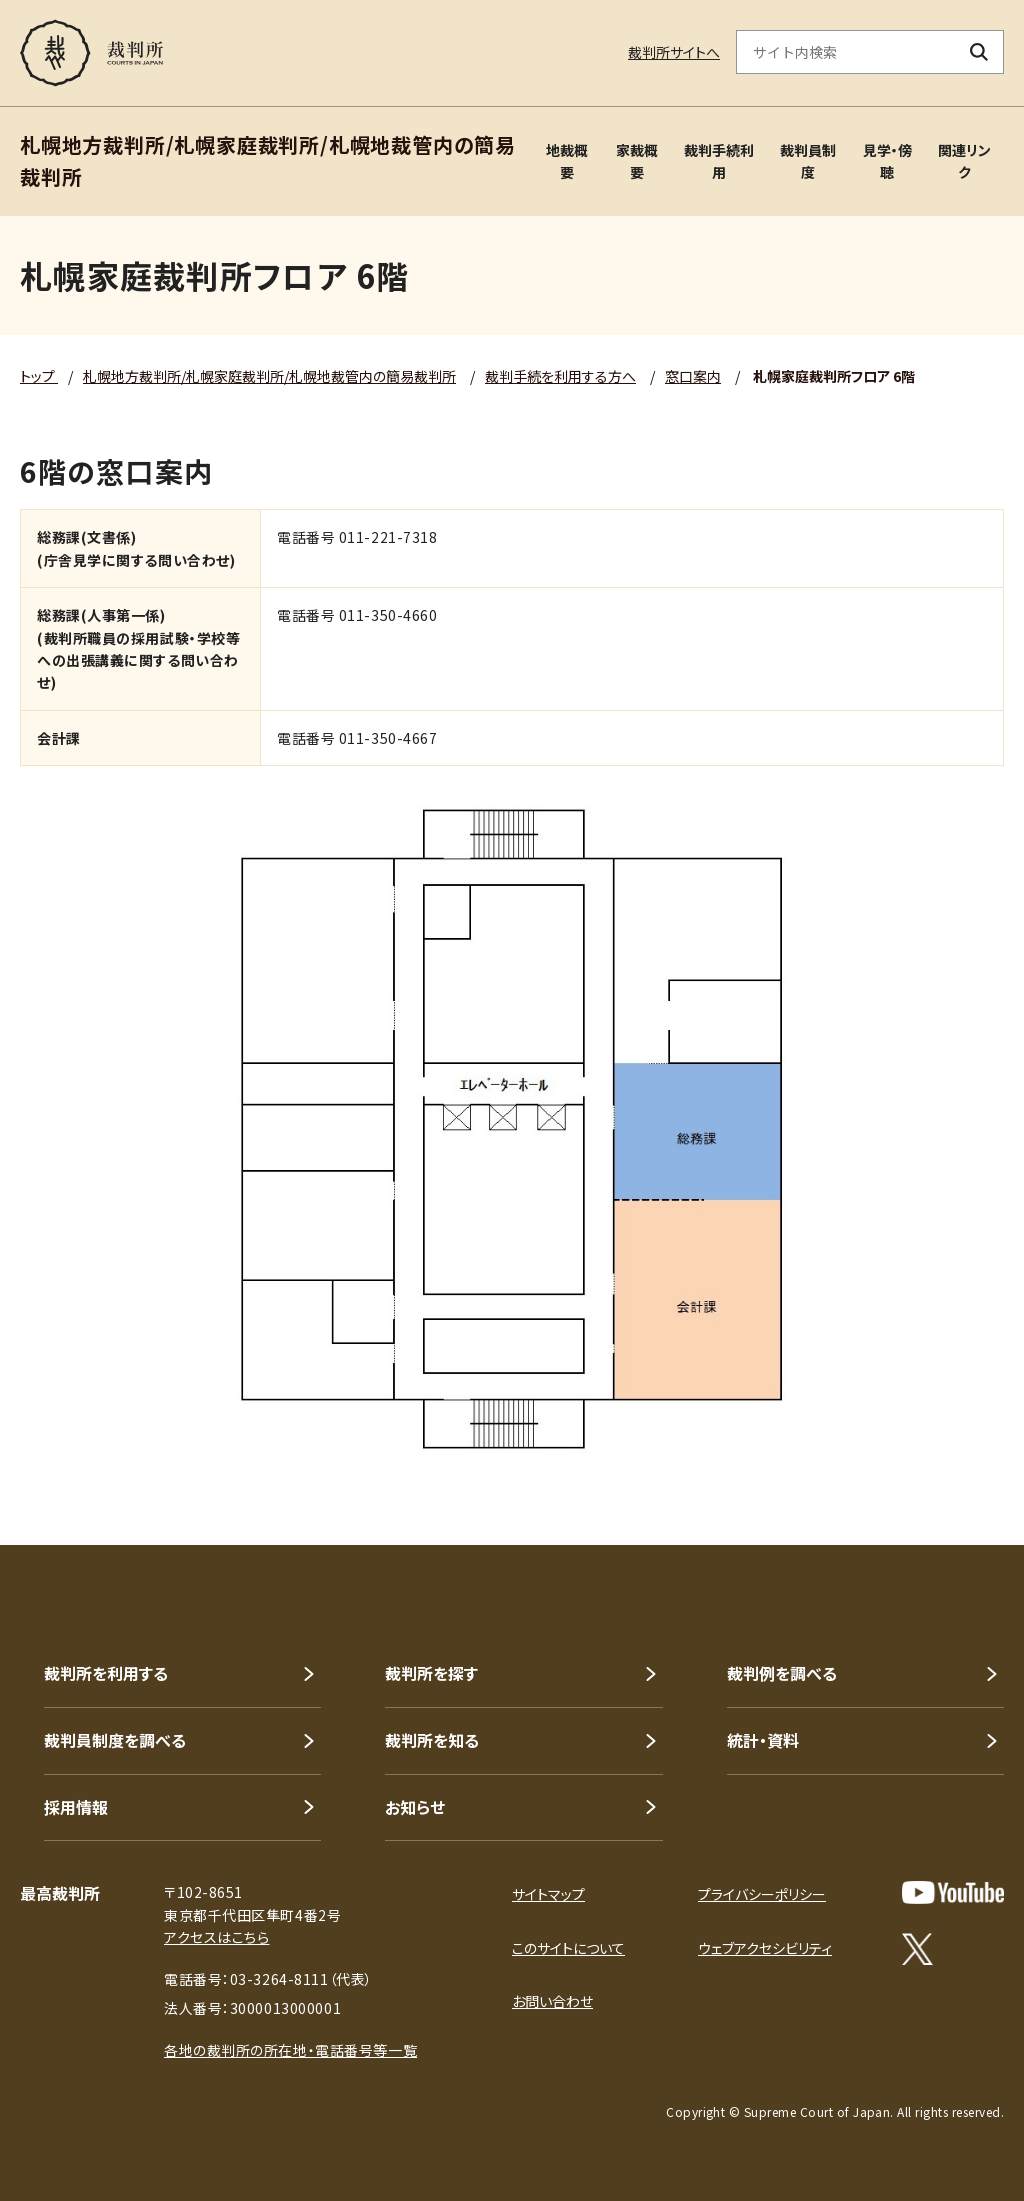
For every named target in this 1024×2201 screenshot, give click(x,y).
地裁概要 (567, 161)
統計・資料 (763, 1740)
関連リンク (964, 161)
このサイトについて (568, 1948)
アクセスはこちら (216, 1937)
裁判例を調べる (782, 1673)
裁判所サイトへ (674, 52)
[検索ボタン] (979, 52)
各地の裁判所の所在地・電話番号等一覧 (290, 2050)
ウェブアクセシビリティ (765, 1948)
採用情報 (76, 1807)
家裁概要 (637, 161)
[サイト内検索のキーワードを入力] (846, 52)
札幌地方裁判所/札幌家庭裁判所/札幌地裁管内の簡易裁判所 (269, 376)
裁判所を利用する (106, 1673)
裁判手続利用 (719, 161)
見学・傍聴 (887, 161)
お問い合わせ (552, 2001)
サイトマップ (548, 1894)
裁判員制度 (808, 161)
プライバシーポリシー (762, 1894)
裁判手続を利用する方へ (560, 376)
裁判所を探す (431, 1673)
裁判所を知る (432, 1740)
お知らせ (415, 1807)
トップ (39, 376)
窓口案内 (693, 376)
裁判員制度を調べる (115, 1740)
